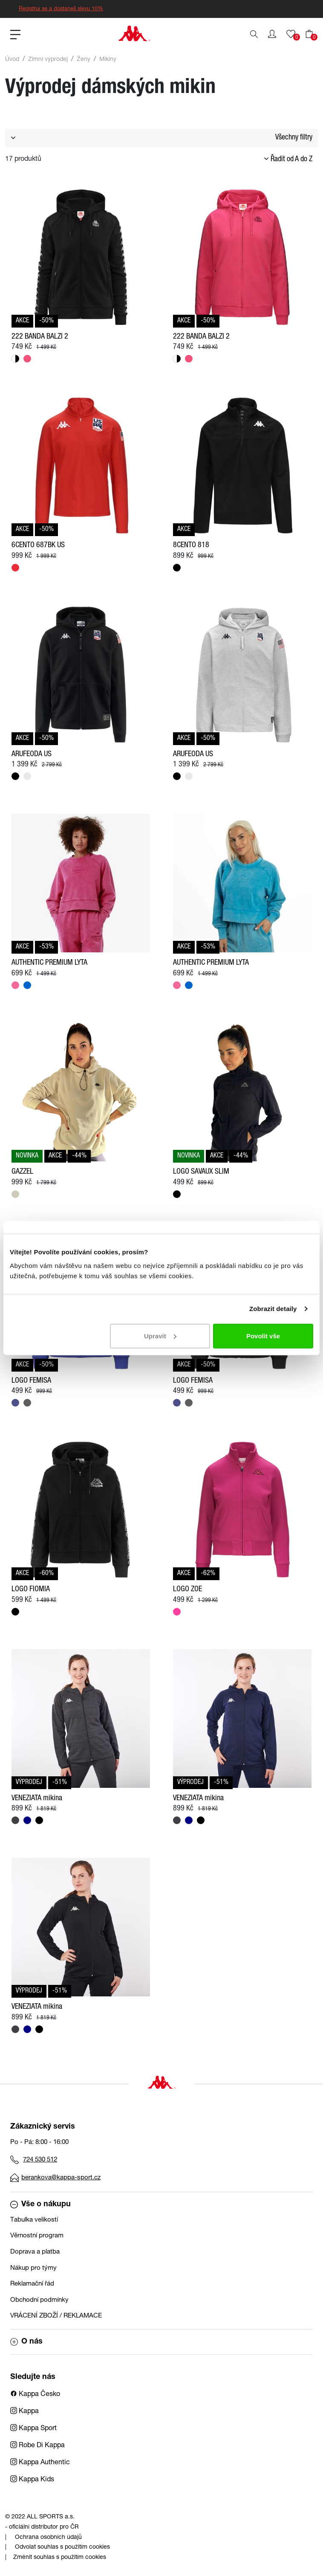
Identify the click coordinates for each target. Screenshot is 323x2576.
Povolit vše (263, 1335)
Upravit (160, 1335)
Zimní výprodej (48, 60)
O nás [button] (26, 2342)
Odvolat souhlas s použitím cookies (62, 2547)
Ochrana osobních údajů (48, 2538)
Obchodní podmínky (39, 2300)
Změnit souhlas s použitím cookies (59, 2558)
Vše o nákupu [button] (40, 2204)
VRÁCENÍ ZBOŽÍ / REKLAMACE (56, 2316)
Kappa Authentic (40, 2463)
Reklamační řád (32, 2284)
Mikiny (107, 60)
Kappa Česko (35, 2394)
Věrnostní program (36, 2236)
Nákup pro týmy (33, 2268)
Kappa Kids (32, 2480)
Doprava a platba (35, 2252)
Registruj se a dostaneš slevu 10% (61, 9)
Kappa (24, 2411)
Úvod (12, 60)
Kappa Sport (33, 2428)
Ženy (83, 60)
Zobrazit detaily (273, 1308)
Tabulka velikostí (34, 2220)
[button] (272, 34)
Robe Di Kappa (37, 2446)
